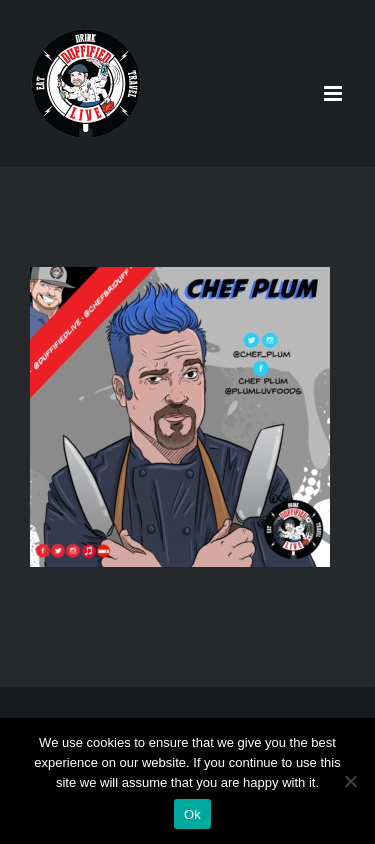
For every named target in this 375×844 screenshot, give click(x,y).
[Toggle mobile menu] (334, 93)
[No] (350, 781)
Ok (192, 814)
